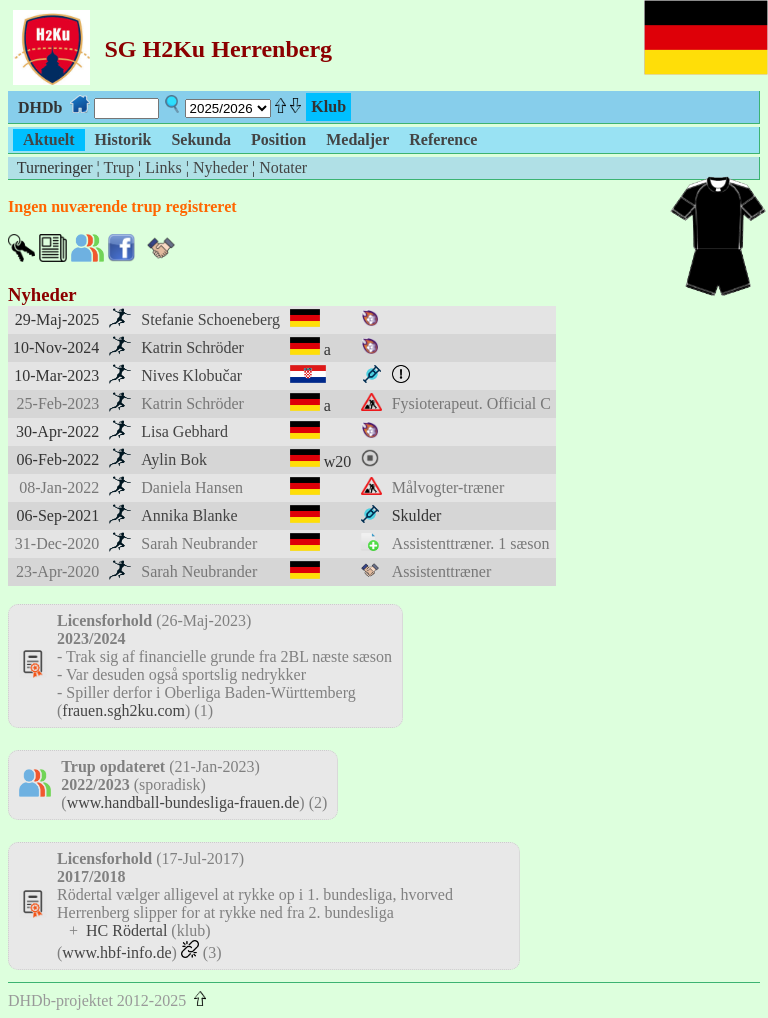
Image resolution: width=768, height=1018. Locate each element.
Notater (283, 167)
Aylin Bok (174, 459)
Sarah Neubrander (199, 543)
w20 (338, 461)
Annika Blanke (189, 515)
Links (163, 167)
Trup (118, 167)
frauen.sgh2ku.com (123, 710)
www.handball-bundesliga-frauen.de (183, 802)
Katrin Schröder (192, 347)
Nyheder (220, 167)
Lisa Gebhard (184, 431)
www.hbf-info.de (116, 952)
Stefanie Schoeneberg (210, 319)
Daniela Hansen (192, 487)
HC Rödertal (126, 930)
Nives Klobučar (191, 375)
